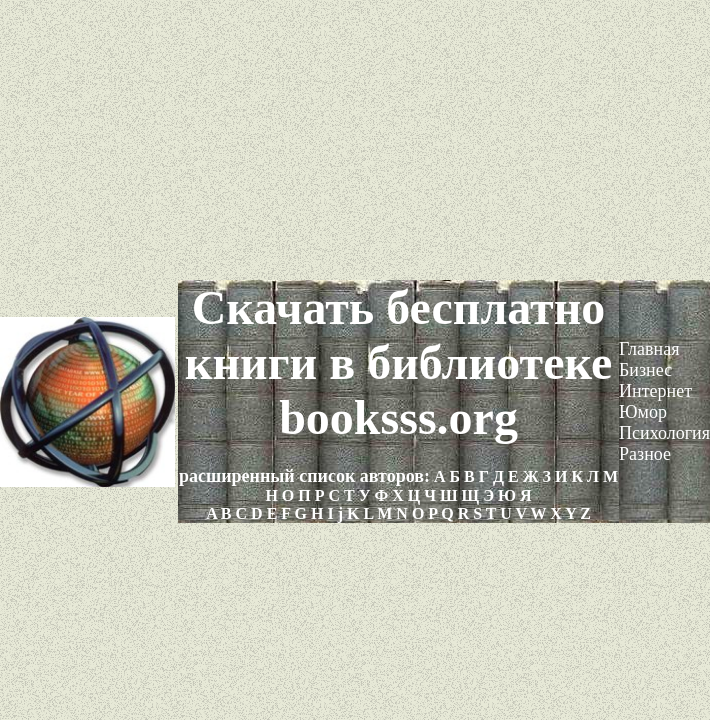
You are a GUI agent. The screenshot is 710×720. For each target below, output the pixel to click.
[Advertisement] (355, 140)
